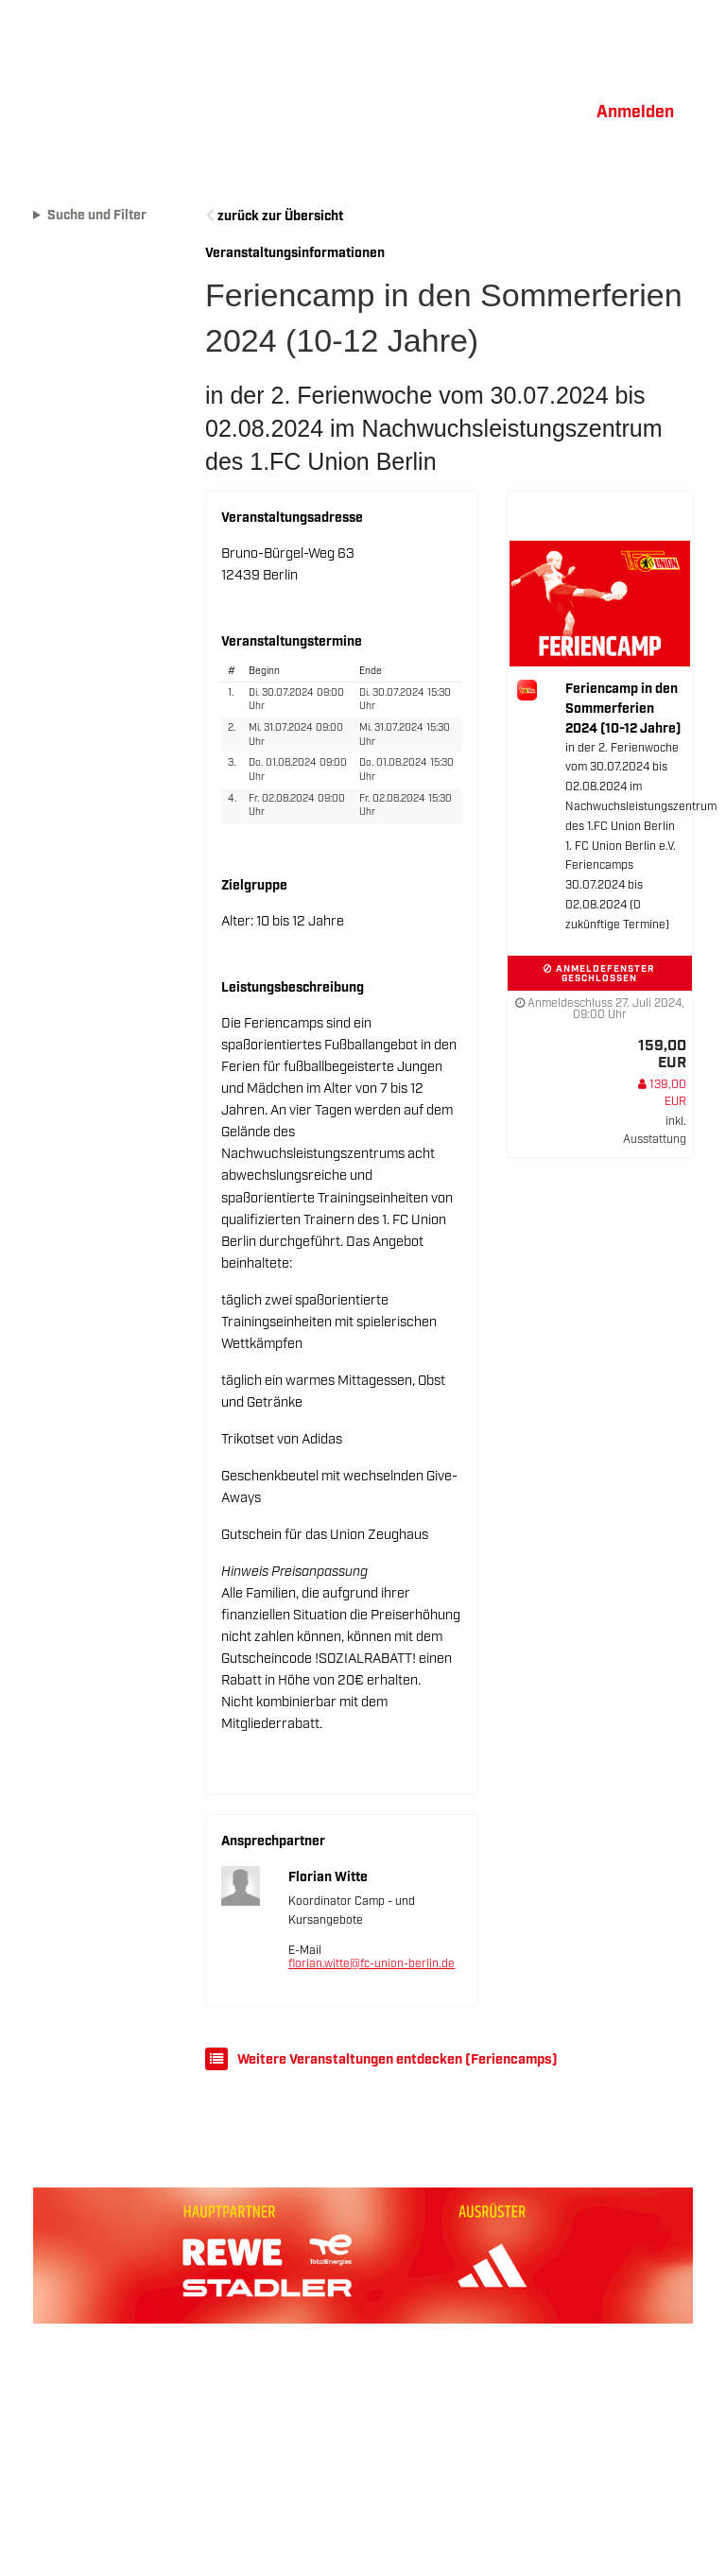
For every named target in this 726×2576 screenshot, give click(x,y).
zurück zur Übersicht (280, 216)
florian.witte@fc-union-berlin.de (371, 1964)
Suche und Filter (97, 215)
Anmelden (635, 112)
